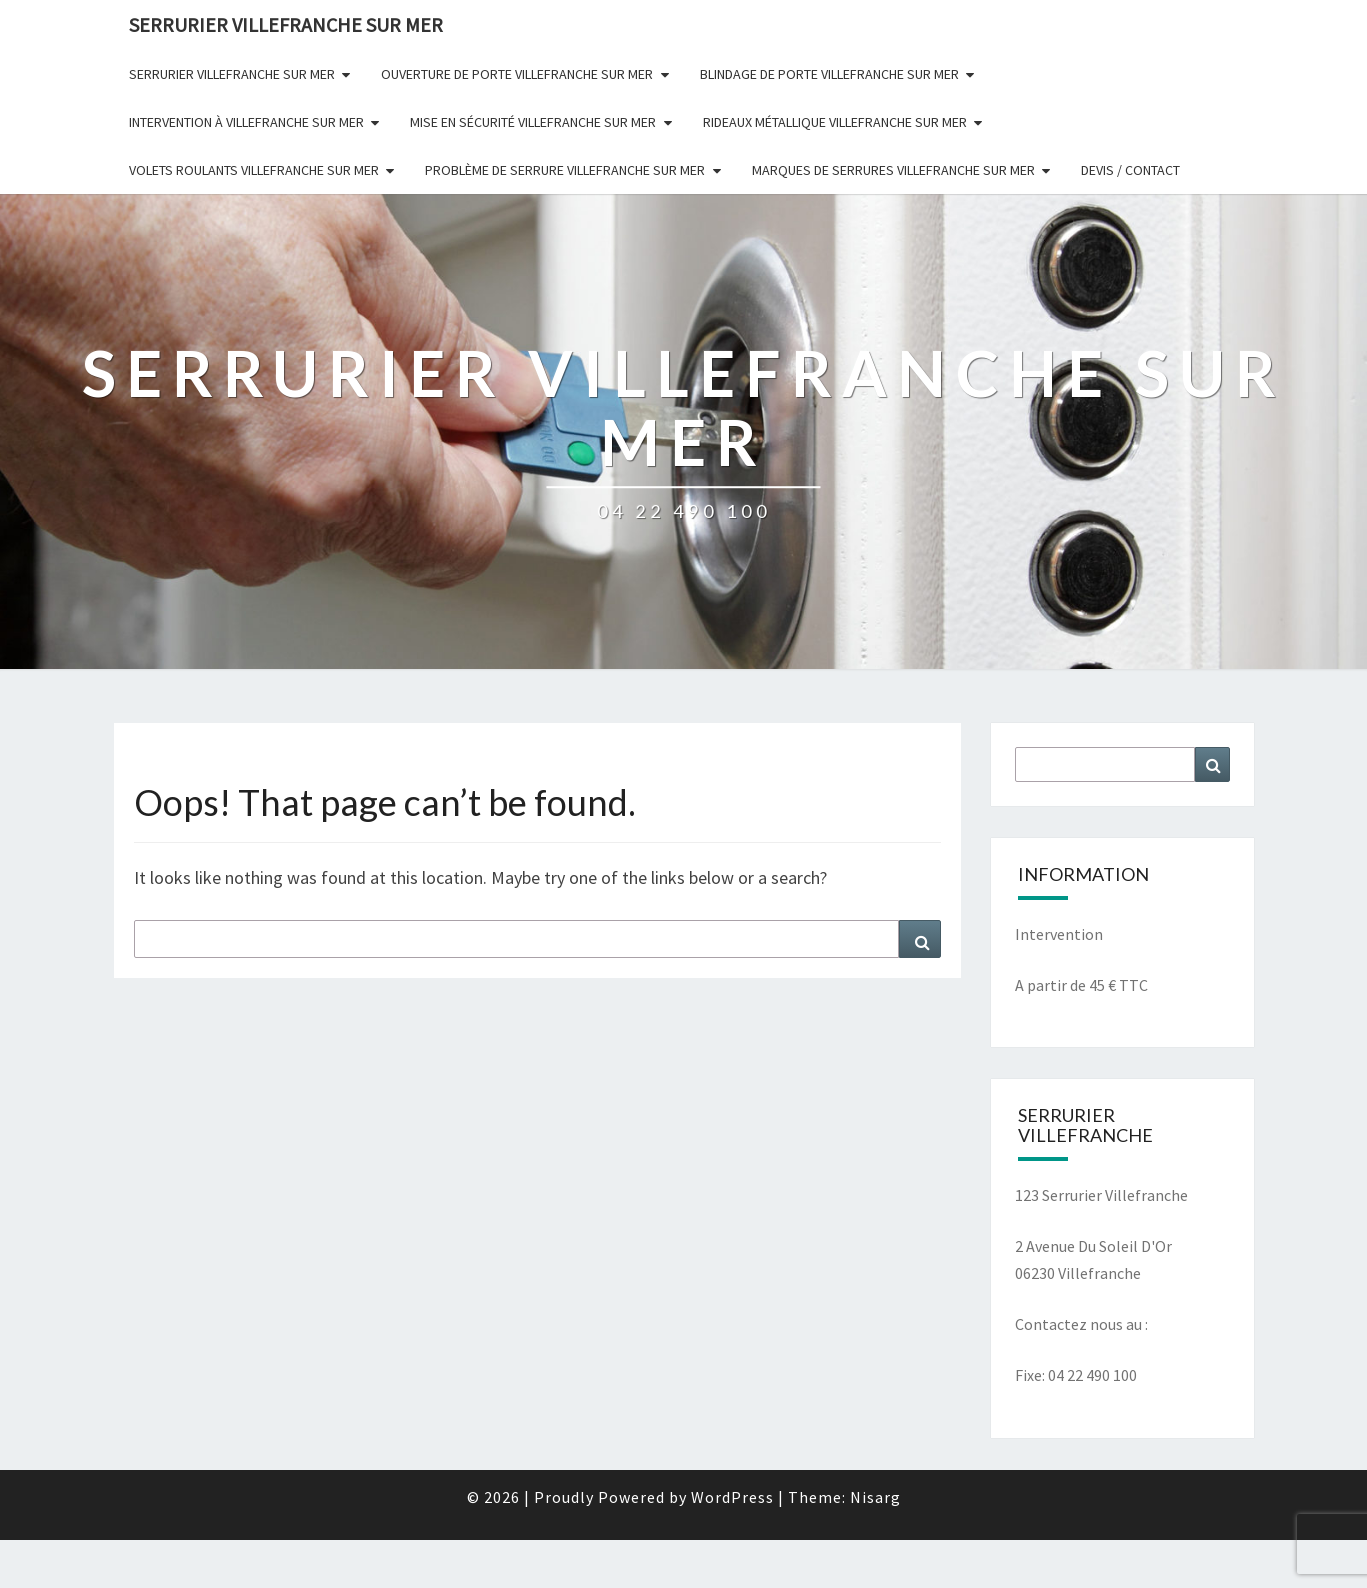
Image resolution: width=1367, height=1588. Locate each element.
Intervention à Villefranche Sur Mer (246, 122)
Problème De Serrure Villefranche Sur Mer (565, 170)
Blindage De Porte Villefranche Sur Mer (829, 74)
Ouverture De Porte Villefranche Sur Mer (517, 74)
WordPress (732, 1497)
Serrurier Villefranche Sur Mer (232, 74)
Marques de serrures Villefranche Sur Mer (893, 170)
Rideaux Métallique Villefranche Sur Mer (835, 122)
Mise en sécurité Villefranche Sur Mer (533, 122)
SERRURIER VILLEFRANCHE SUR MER (286, 24)
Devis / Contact (1130, 170)
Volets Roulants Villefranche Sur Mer (254, 170)
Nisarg (875, 1497)
